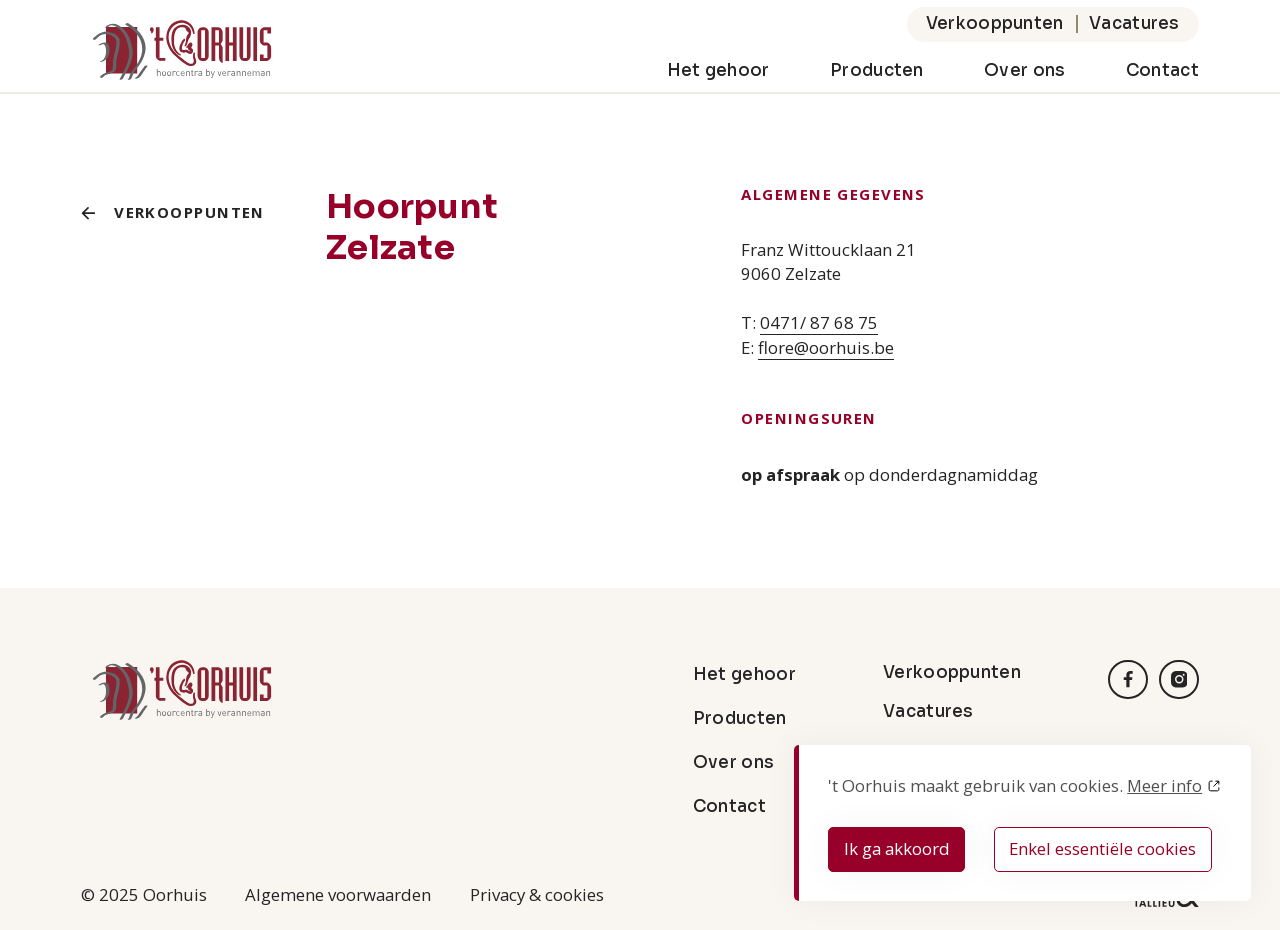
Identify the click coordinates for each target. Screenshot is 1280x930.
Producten (877, 70)
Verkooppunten (995, 23)
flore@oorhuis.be (826, 347)
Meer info (1164, 785)
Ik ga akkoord (897, 848)
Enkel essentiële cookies (1102, 848)
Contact (1162, 70)
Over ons (1024, 70)
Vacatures (1134, 23)
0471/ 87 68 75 (819, 322)
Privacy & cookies (537, 894)
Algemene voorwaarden (338, 894)
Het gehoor (718, 70)
